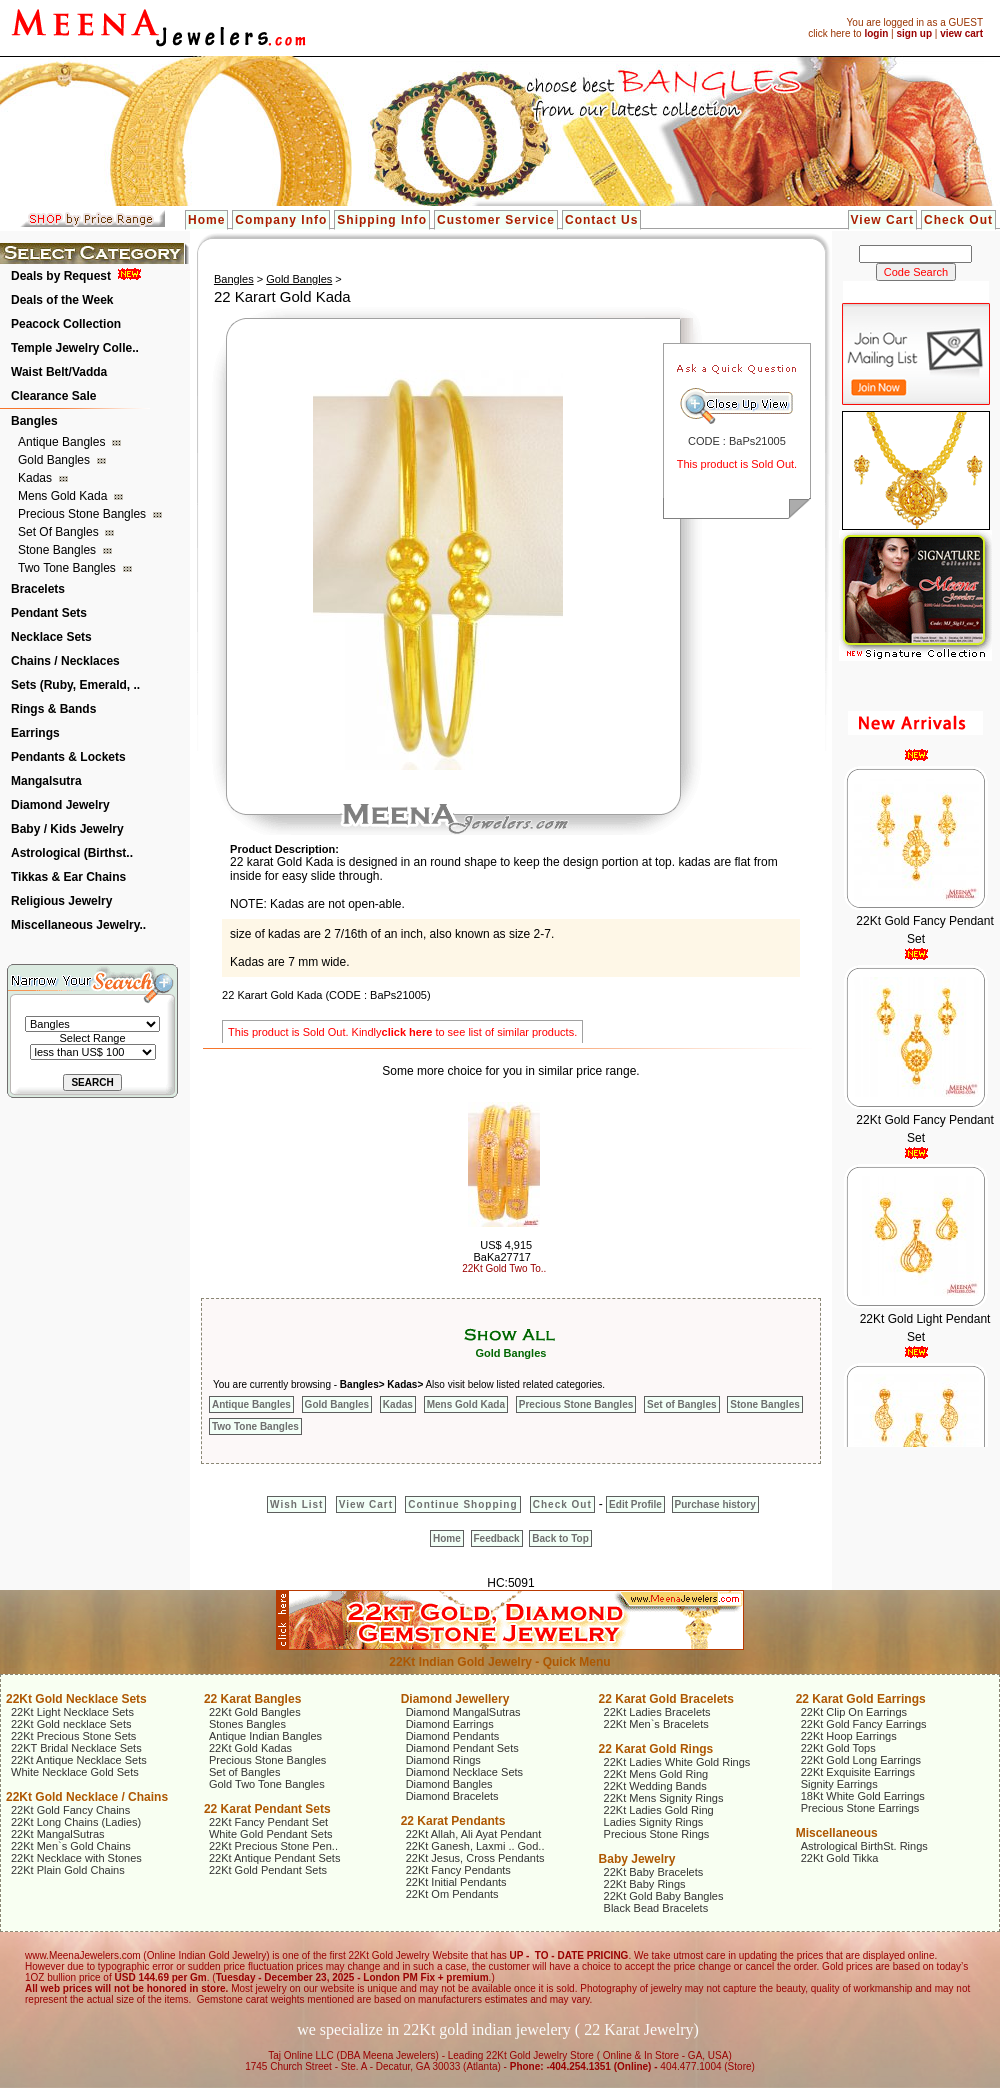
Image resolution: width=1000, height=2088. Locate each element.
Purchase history (715, 1504)
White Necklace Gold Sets (75, 1772)
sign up (914, 33)
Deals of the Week (62, 300)
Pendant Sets (49, 613)
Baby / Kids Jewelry (67, 829)
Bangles (34, 421)
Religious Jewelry (61, 901)
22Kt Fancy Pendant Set (268, 1822)
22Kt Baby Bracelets (654, 1872)
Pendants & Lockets (68, 757)
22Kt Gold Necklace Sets (76, 1699)
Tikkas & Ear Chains (68, 877)
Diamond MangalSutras (463, 1712)
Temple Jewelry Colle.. (75, 348)
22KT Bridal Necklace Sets (76, 1748)
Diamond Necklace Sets (464, 1772)
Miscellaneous (837, 1833)
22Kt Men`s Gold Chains (71, 1846)
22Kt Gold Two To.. (504, 1268)
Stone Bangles (58, 550)
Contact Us (601, 220)
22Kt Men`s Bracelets (656, 1724)
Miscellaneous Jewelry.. (78, 925)
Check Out (958, 220)
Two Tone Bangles (68, 568)
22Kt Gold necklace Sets (71, 1724)
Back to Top (560, 1538)
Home (206, 220)
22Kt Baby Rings (645, 1884)
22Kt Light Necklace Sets (72, 1712)
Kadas (36, 478)
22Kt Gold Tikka (840, 1858)
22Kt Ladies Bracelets (657, 1712)
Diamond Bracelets (452, 1796)
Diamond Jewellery (455, 1699)
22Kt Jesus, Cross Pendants (475, 1858)
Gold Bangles (55, 460)
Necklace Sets (51, 637)
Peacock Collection (66, 324)
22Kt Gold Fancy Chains (70, 1810)
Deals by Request (61, 276)
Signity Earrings (839, 1784)
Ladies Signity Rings (654, 1822)
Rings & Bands (53, 709)
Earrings (35, 733)
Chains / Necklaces (65, 661)
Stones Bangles (247, 1724)
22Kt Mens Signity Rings (664, 1798)
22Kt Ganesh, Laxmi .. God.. (475, 1846)
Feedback (497, 1538)
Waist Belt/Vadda (59, 372)
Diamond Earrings (450, 1724)
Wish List (296, 1504)
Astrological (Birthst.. (72, 853)
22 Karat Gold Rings (656, 1749)
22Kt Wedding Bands (655, 1786)
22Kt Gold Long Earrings (861, 1760)
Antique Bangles (63, 442)
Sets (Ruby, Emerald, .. (75, 685)
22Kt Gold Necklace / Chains (87, 1797)
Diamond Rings (443, 1760)
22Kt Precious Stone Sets (73, 1736)
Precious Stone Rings (657, 1834)
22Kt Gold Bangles (255, 1712)
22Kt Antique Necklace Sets (79, 1760)
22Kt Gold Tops (838, 1748)
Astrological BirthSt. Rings (864, 1846)
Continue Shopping (462, 1504)
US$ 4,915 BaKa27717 (502, 1251)
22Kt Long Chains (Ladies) (76, 1822)
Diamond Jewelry (60, 805)
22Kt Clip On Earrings (854, 1712)
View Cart (882, 220)
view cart (961, 33)
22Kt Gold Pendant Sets (268, 1870)
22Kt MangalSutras (58, 1834)
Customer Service (496, 220)
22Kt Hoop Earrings (849, 1736)
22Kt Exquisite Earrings (858, 1772)
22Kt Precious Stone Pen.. (273, 1846)
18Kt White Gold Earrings (863, 1796)
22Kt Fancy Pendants (458, 1870)
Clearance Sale (53, 396)
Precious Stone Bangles (83, 514)
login (876, 33)
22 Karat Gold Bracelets (666, 1699)
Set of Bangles (60, 532)
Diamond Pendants (453, 1736)
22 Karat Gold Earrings (861, 1699)
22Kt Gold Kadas (250, 1748)
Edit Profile (635, 1504)
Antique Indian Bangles (265, 1736)
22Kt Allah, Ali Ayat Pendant (474, 1834)
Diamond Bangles (449, 1784)
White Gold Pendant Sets (271, 1834)
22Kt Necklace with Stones (76, 1858)
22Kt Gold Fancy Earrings (864, 1724)
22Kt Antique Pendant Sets (275, 1858)
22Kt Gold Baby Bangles (664, 1896)
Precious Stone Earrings (860, 1808)
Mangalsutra (46, 781)
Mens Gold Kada (64, 496)
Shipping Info (382, 220)
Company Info (281, 220)
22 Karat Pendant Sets (267, 1809)
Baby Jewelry (637, 1859)
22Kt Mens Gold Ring (656, 1774)
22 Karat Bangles (252, 1699)
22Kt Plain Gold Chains (68, 1870)
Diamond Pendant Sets (462, 1748)
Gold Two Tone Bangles (267, 1784)
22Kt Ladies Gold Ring (659, 1810)
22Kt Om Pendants (452, 1894)
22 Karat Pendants (453, 1821)
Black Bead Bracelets (656, 1908)
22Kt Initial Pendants (456, 1882)
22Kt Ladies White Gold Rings (677, 1762)
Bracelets (38, 589)
